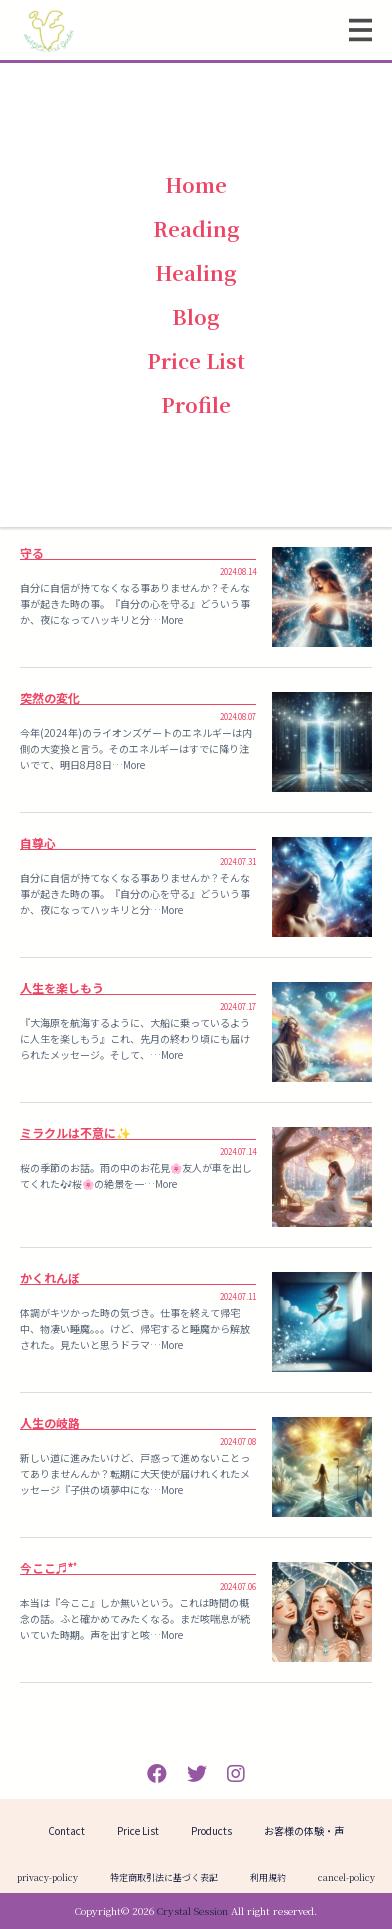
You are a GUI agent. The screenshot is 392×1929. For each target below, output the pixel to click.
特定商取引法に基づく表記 (164, 1877)
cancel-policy (346, 1877)
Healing (196, 272)
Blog (196, 316)
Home (196, 184)
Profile (196, 404)
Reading (196, 228)
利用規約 (268, 1877)
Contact (66, 1830)
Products (211, 1830)
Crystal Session (192, 1910)
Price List (196, 360)
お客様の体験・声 (304, 1830)
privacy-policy (47, 1877)
